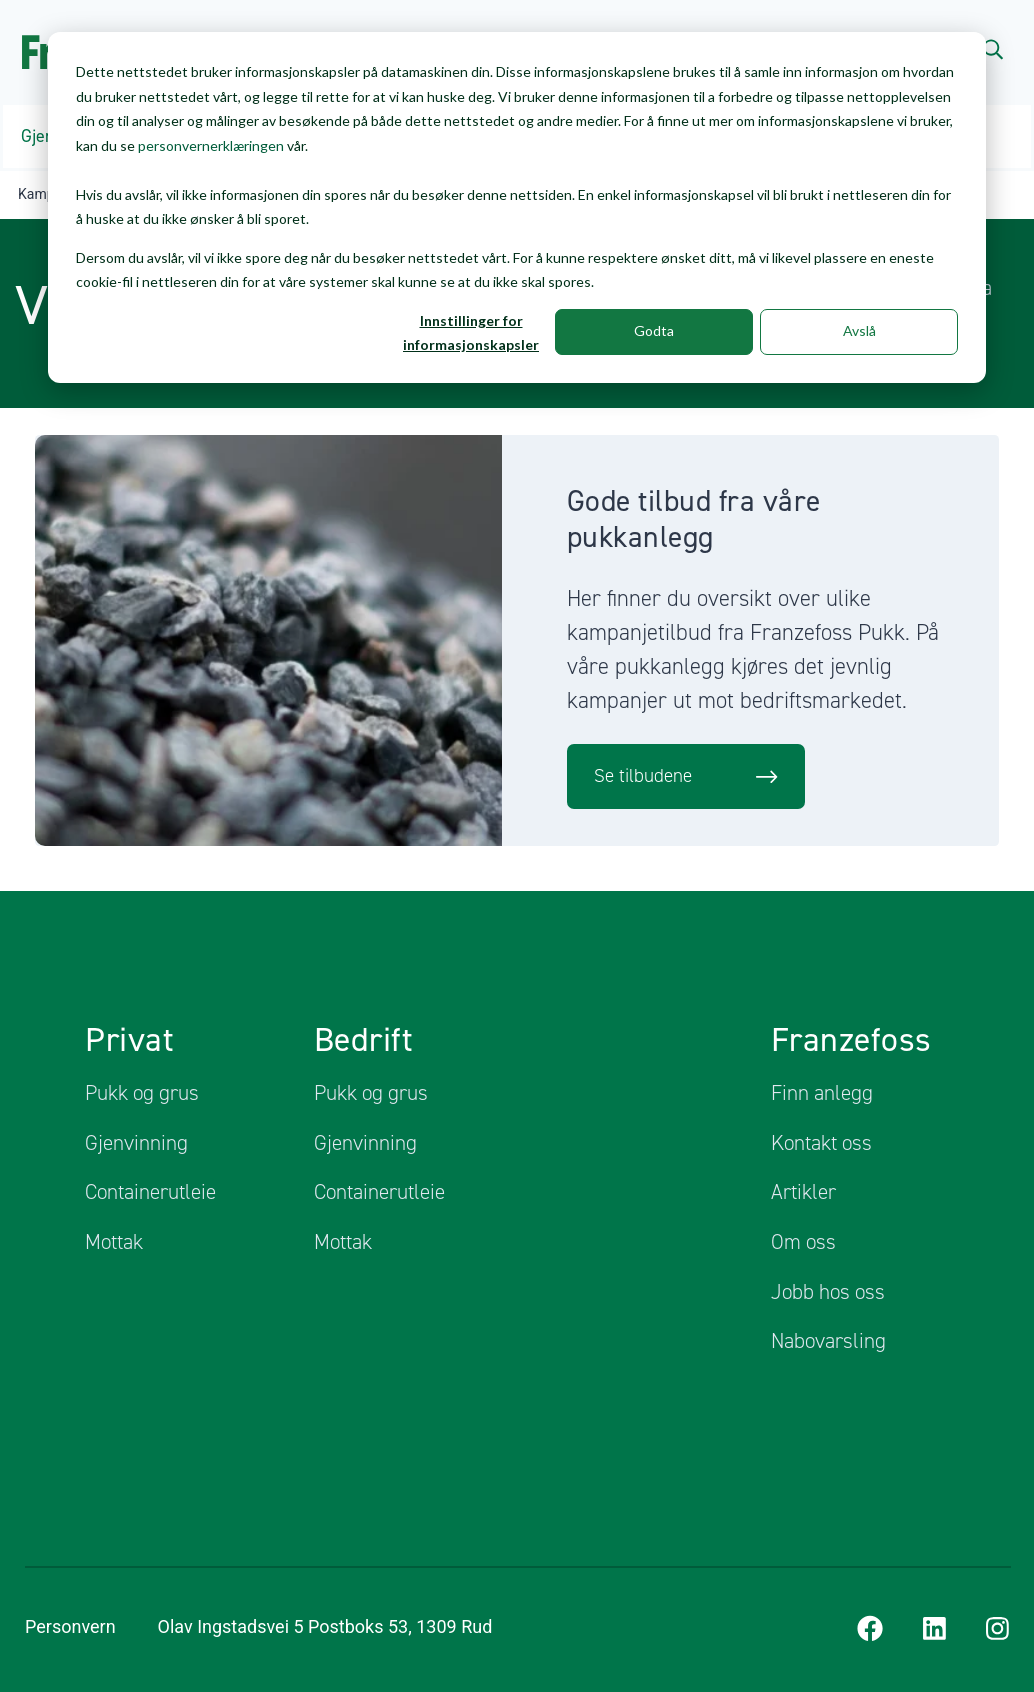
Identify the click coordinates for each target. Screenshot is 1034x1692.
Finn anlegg (822, 1093)
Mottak (114, 1242)
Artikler (803, 1192)
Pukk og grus (142, 1093)
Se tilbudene (686, 776)
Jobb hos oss (828, 1291)
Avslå (859, 330)
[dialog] (517, 207)
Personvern (70, 1626)
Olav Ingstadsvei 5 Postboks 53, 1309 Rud (337, 1626)
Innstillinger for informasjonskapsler (471, 333)
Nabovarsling (828, 1341)
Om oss (803, 1242)
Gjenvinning (136, 1142)
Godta (654, 330)
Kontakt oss (821, 1142)
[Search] (992, 48)
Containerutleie (150, 1192)
